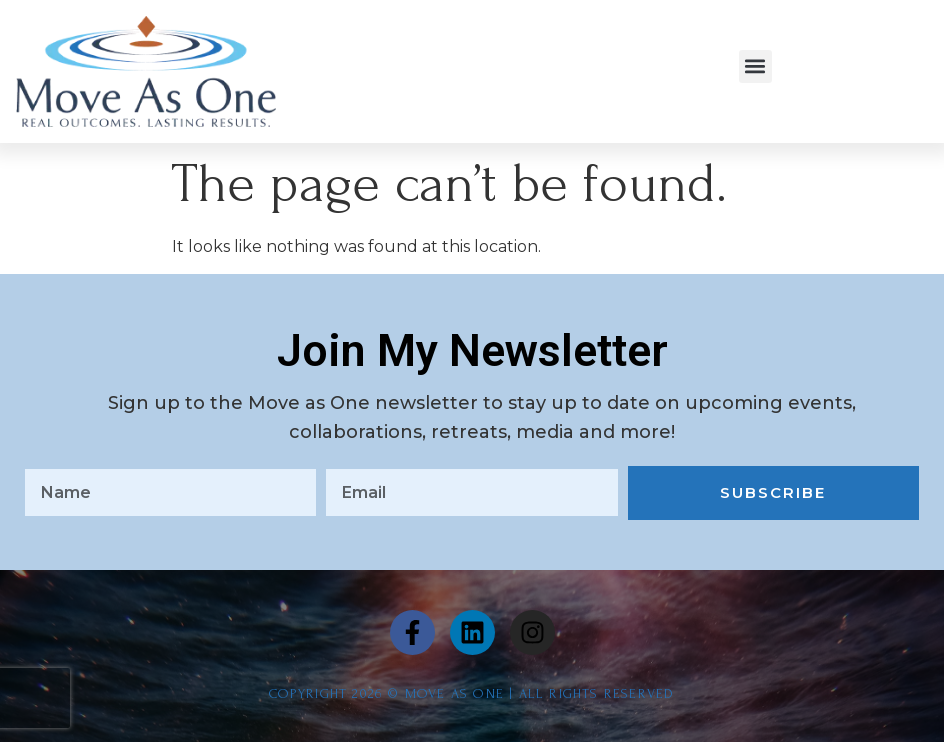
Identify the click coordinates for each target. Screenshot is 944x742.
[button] (755, 66)
